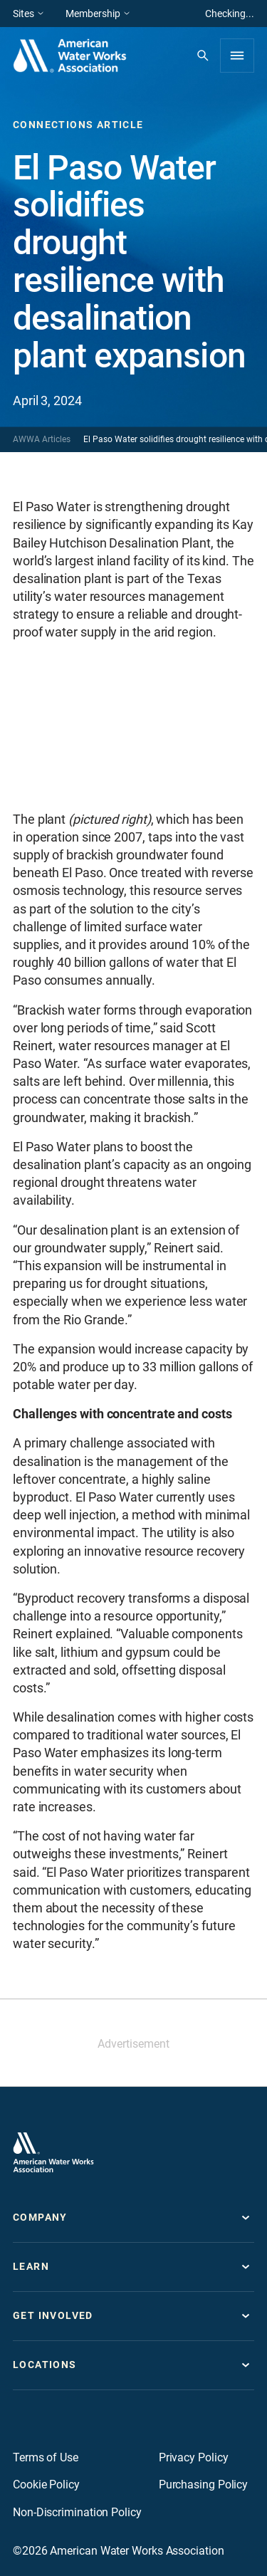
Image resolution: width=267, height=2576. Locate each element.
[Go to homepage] (53, 2152)
